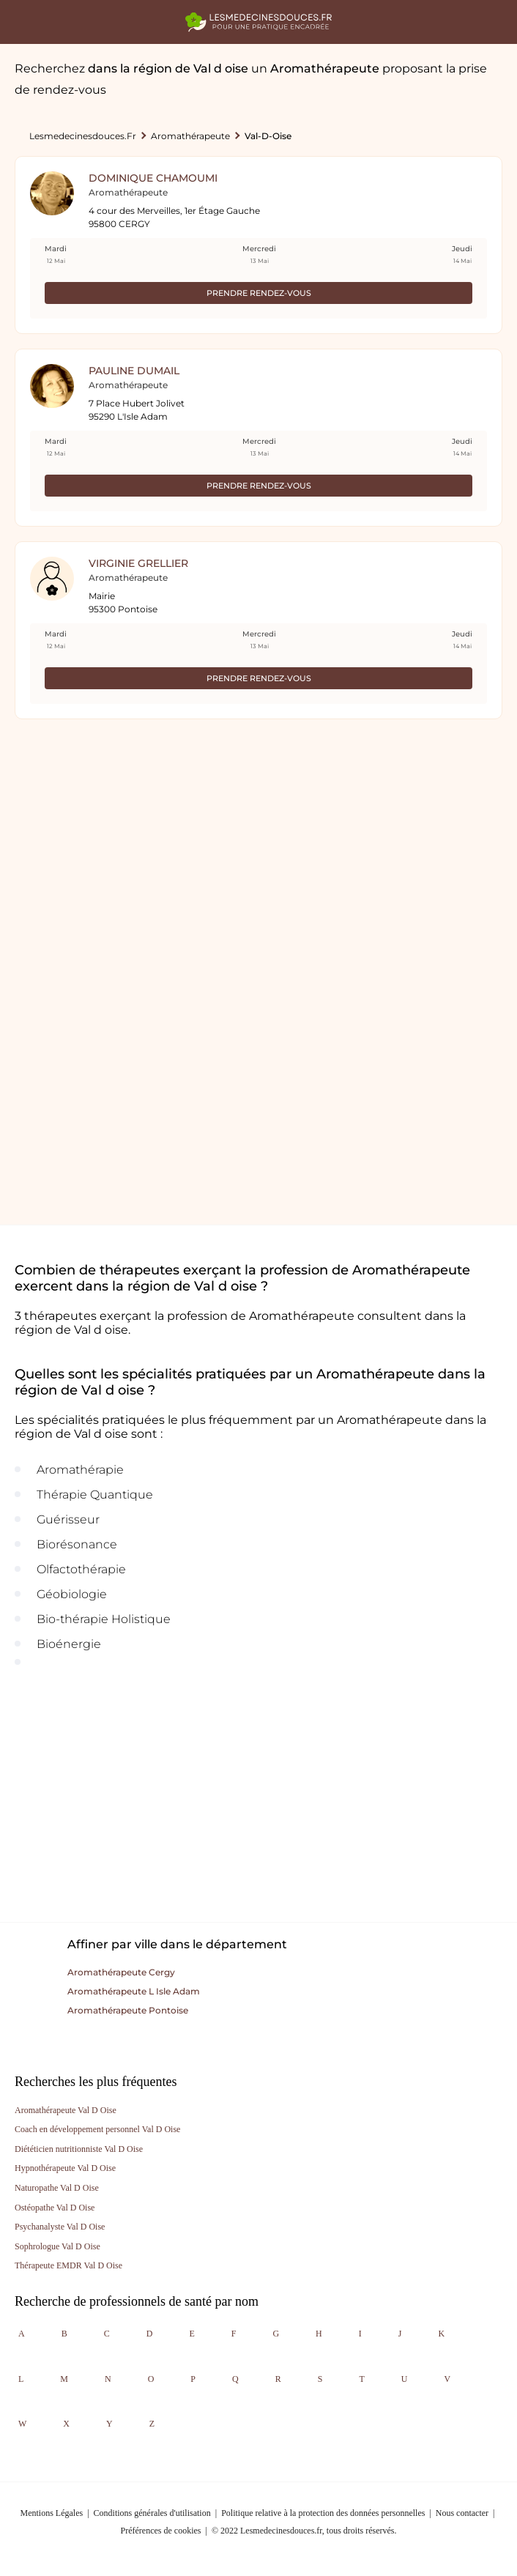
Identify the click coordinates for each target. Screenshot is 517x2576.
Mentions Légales (52, 2513)
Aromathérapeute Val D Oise (65, 2110)
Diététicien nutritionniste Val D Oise (79, 2149)
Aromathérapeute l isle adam (133, 1991)
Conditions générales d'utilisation (152, 2513)
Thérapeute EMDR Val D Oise (68, 2265)
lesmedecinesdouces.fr (82, 135)
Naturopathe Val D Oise (57, 2188)
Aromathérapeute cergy (121, 1972)
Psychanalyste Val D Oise (60, 2226)
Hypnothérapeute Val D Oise (65, 2168)
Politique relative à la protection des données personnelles (323, 2513)
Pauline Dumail (134, 370)
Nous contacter (462, 2513)
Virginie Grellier (138, 563)
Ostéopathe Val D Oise (54, 2207)
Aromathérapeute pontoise (127, 2010)
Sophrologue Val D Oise (57, 2246)
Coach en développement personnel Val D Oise (97, 2129)
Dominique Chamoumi (153, 178)
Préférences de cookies (161, 2530)
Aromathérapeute (190, 135)
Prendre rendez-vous (259, 293)
